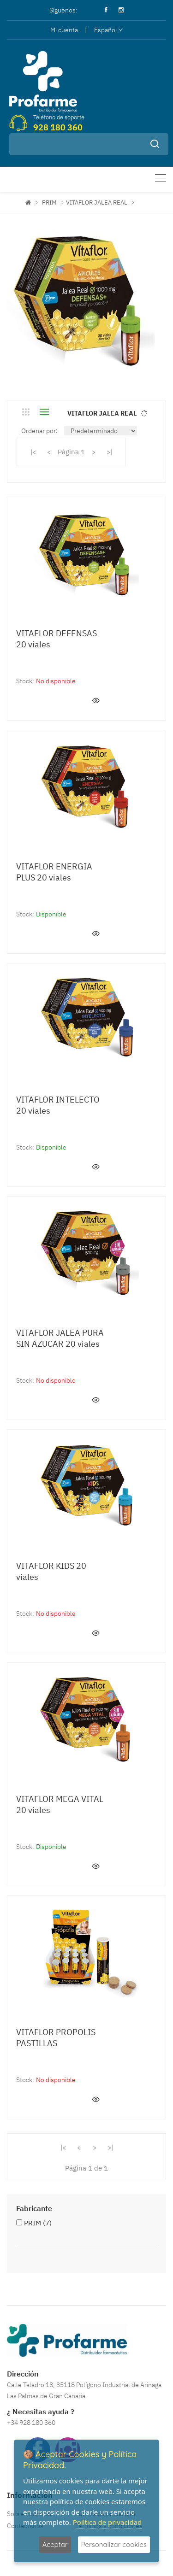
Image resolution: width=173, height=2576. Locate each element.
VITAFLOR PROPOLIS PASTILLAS (55, 2037)
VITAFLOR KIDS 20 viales (51, 1571)
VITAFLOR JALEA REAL (96, 202)
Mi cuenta (64, 30)
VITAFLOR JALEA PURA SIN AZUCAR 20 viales (60, 1338)
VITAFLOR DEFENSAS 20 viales (56, 639)
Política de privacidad (107, 2522)
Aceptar (55, 2544)
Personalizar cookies (114, 2544)
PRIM (49, 202)
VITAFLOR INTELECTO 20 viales (58, 1105)
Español (108, 30)
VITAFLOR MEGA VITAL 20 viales (59, 1804)
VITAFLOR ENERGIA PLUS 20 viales (54, 872)
